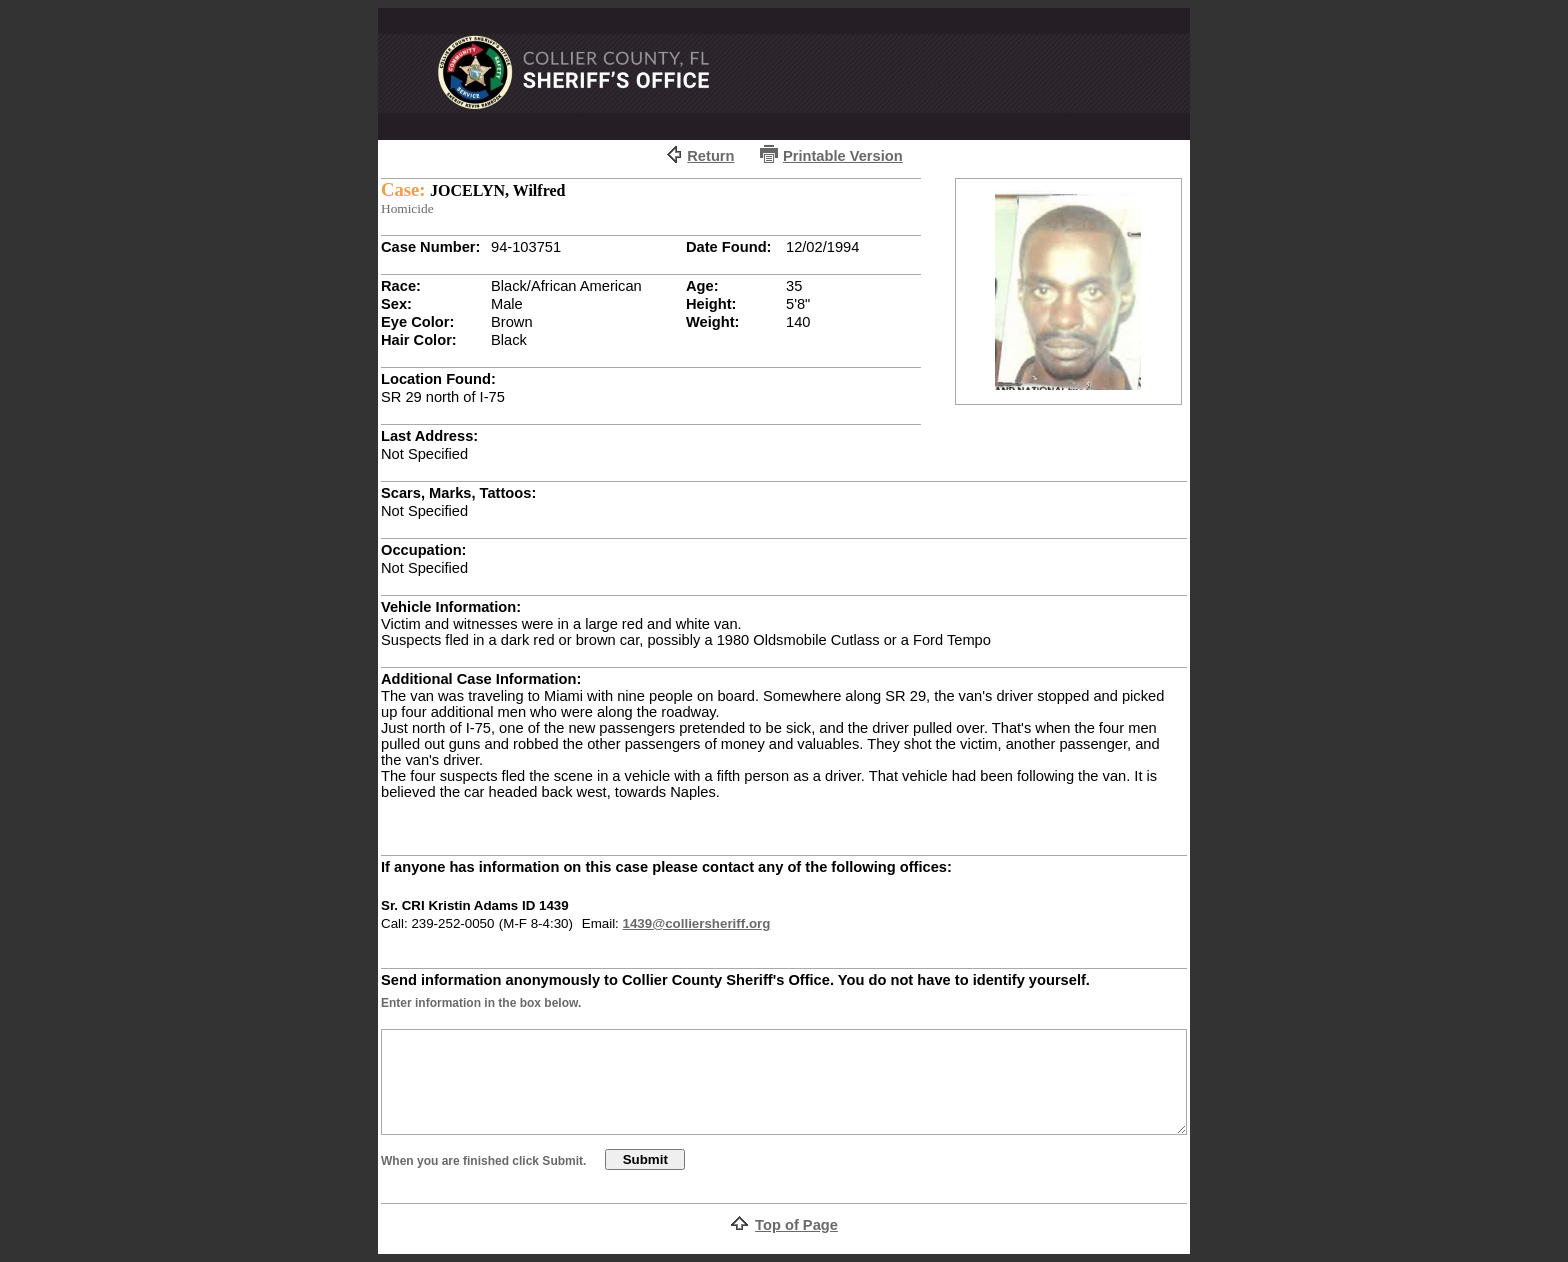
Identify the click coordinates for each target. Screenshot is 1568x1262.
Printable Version (843, 156)
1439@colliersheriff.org (697, 923)
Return (710, 156)
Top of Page (796, 1225)
